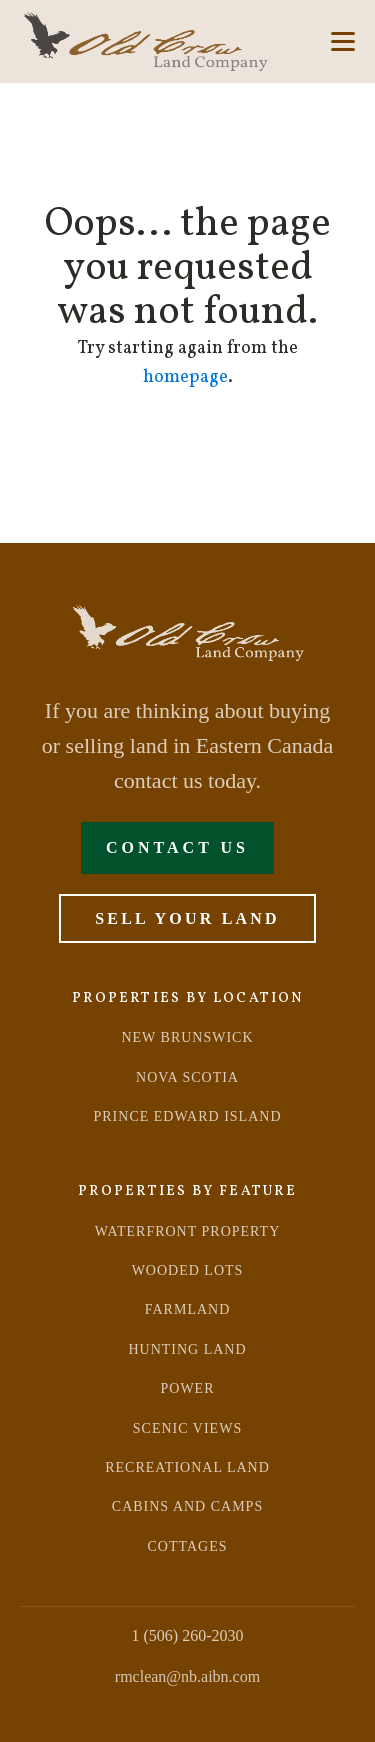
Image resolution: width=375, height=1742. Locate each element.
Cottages (188, 1546)
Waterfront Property (188, 1231)
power (188, 1388)
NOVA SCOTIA (187, 1077)
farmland (188, 1309)
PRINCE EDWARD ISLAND (188, 1116)
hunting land (187, 1349)
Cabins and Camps (187, 1506)
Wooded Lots (188, 1270)
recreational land (187, 1467)
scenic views (187, 1428)
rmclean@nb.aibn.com (187, 1676)
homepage (185, 377)
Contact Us (177, 847)
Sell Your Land (187, 918)
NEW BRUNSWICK (187, 1037)
